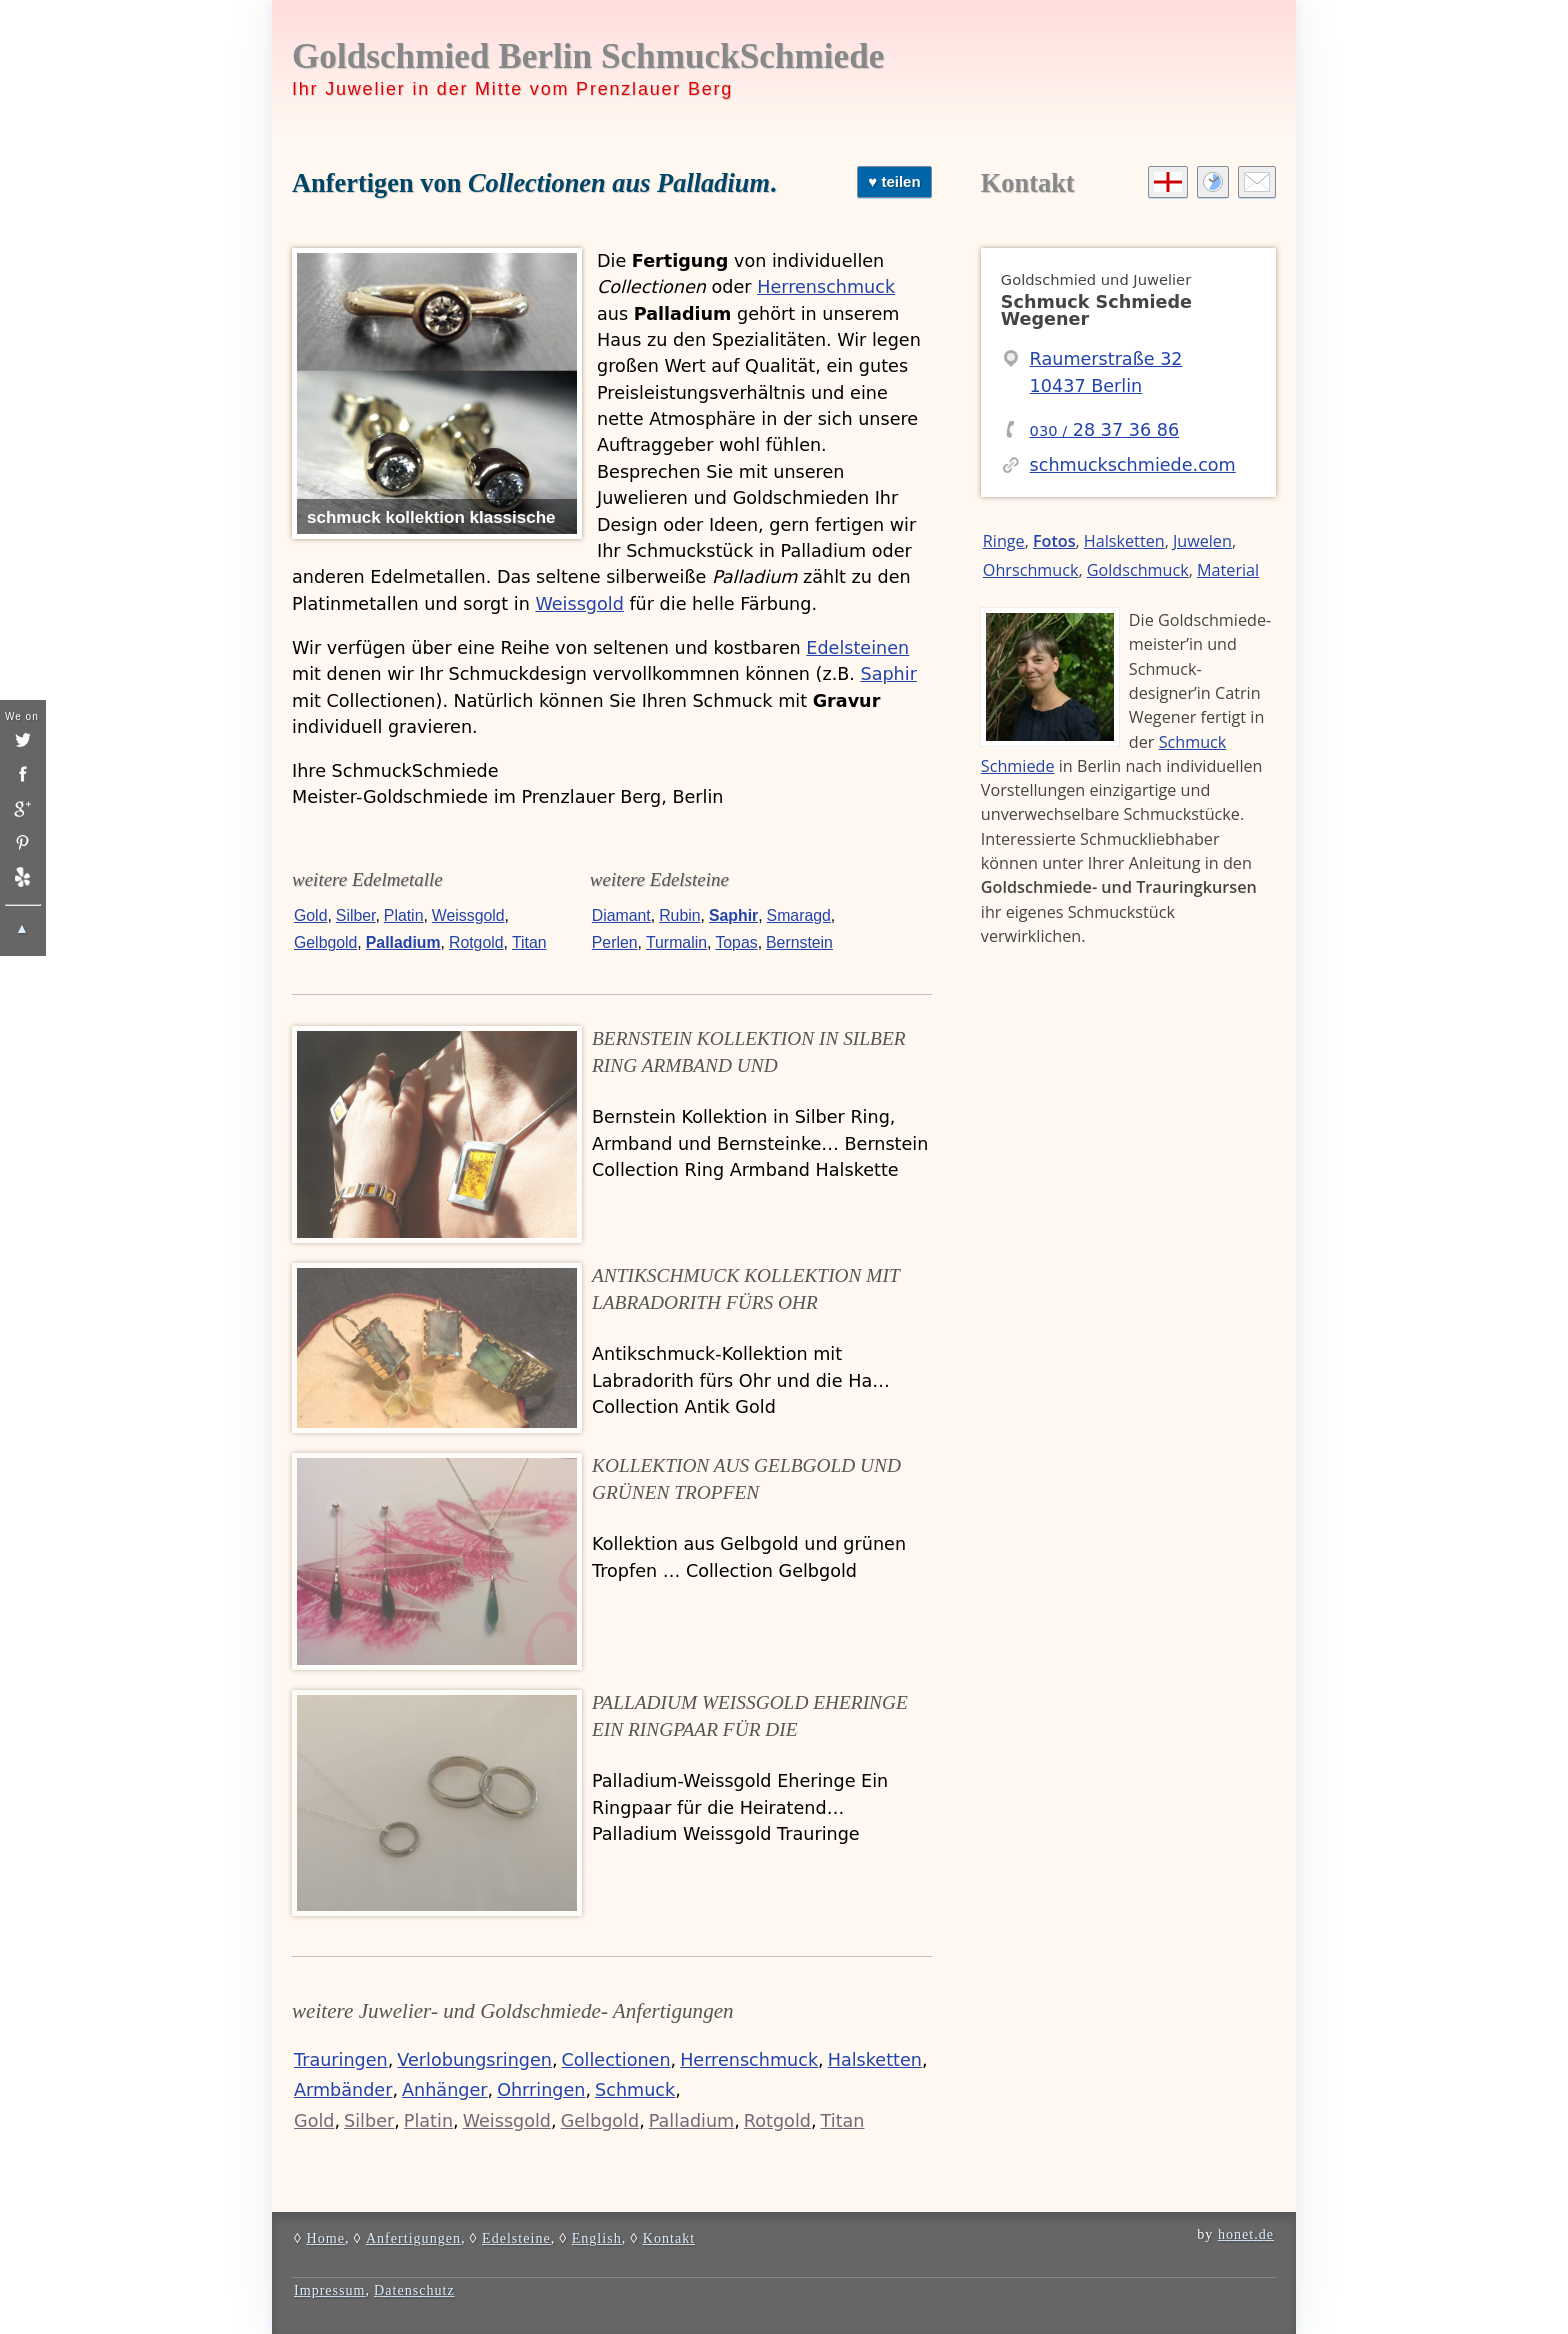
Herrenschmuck (826, 287)
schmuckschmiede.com (1133, 465)
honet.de (1246, 2234)
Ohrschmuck (1031, 570)
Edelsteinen (857, 648)
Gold (310, 915)
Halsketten (875, 2060)
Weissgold (579, 604)
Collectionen (616, 2060)
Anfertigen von (531, 183)
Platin (404, 915)
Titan (529, 942)
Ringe (1004, 541)
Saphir (888, 674)
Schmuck (635, 2090)
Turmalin (676, 942)
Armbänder (343, 2090)
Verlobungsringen (474, 2060)
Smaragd (799, 915)
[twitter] (22, 740)
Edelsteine (516, 2238)
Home (325, 2238)
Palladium (403, 942)
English (597, 2238)
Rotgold (476, 942)
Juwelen (1202, 541)
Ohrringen (541, 2090)
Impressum (330, 2290)
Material (1228, 570)
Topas (736, 942)
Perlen (615, 942)
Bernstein (799, 942)
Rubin (679, 915)
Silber (356, 915)
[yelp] (22, 877)
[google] (22, 809)
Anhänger (445, 2090)
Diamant (621, 915)
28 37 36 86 (1105, 430)
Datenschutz (414, 2290)
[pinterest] (22, 843)
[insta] (22, 774)
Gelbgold (325, 942)
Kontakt (1028, 183)
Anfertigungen (413, 2238)
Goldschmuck (1138, 570)
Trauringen (341, 2060)
